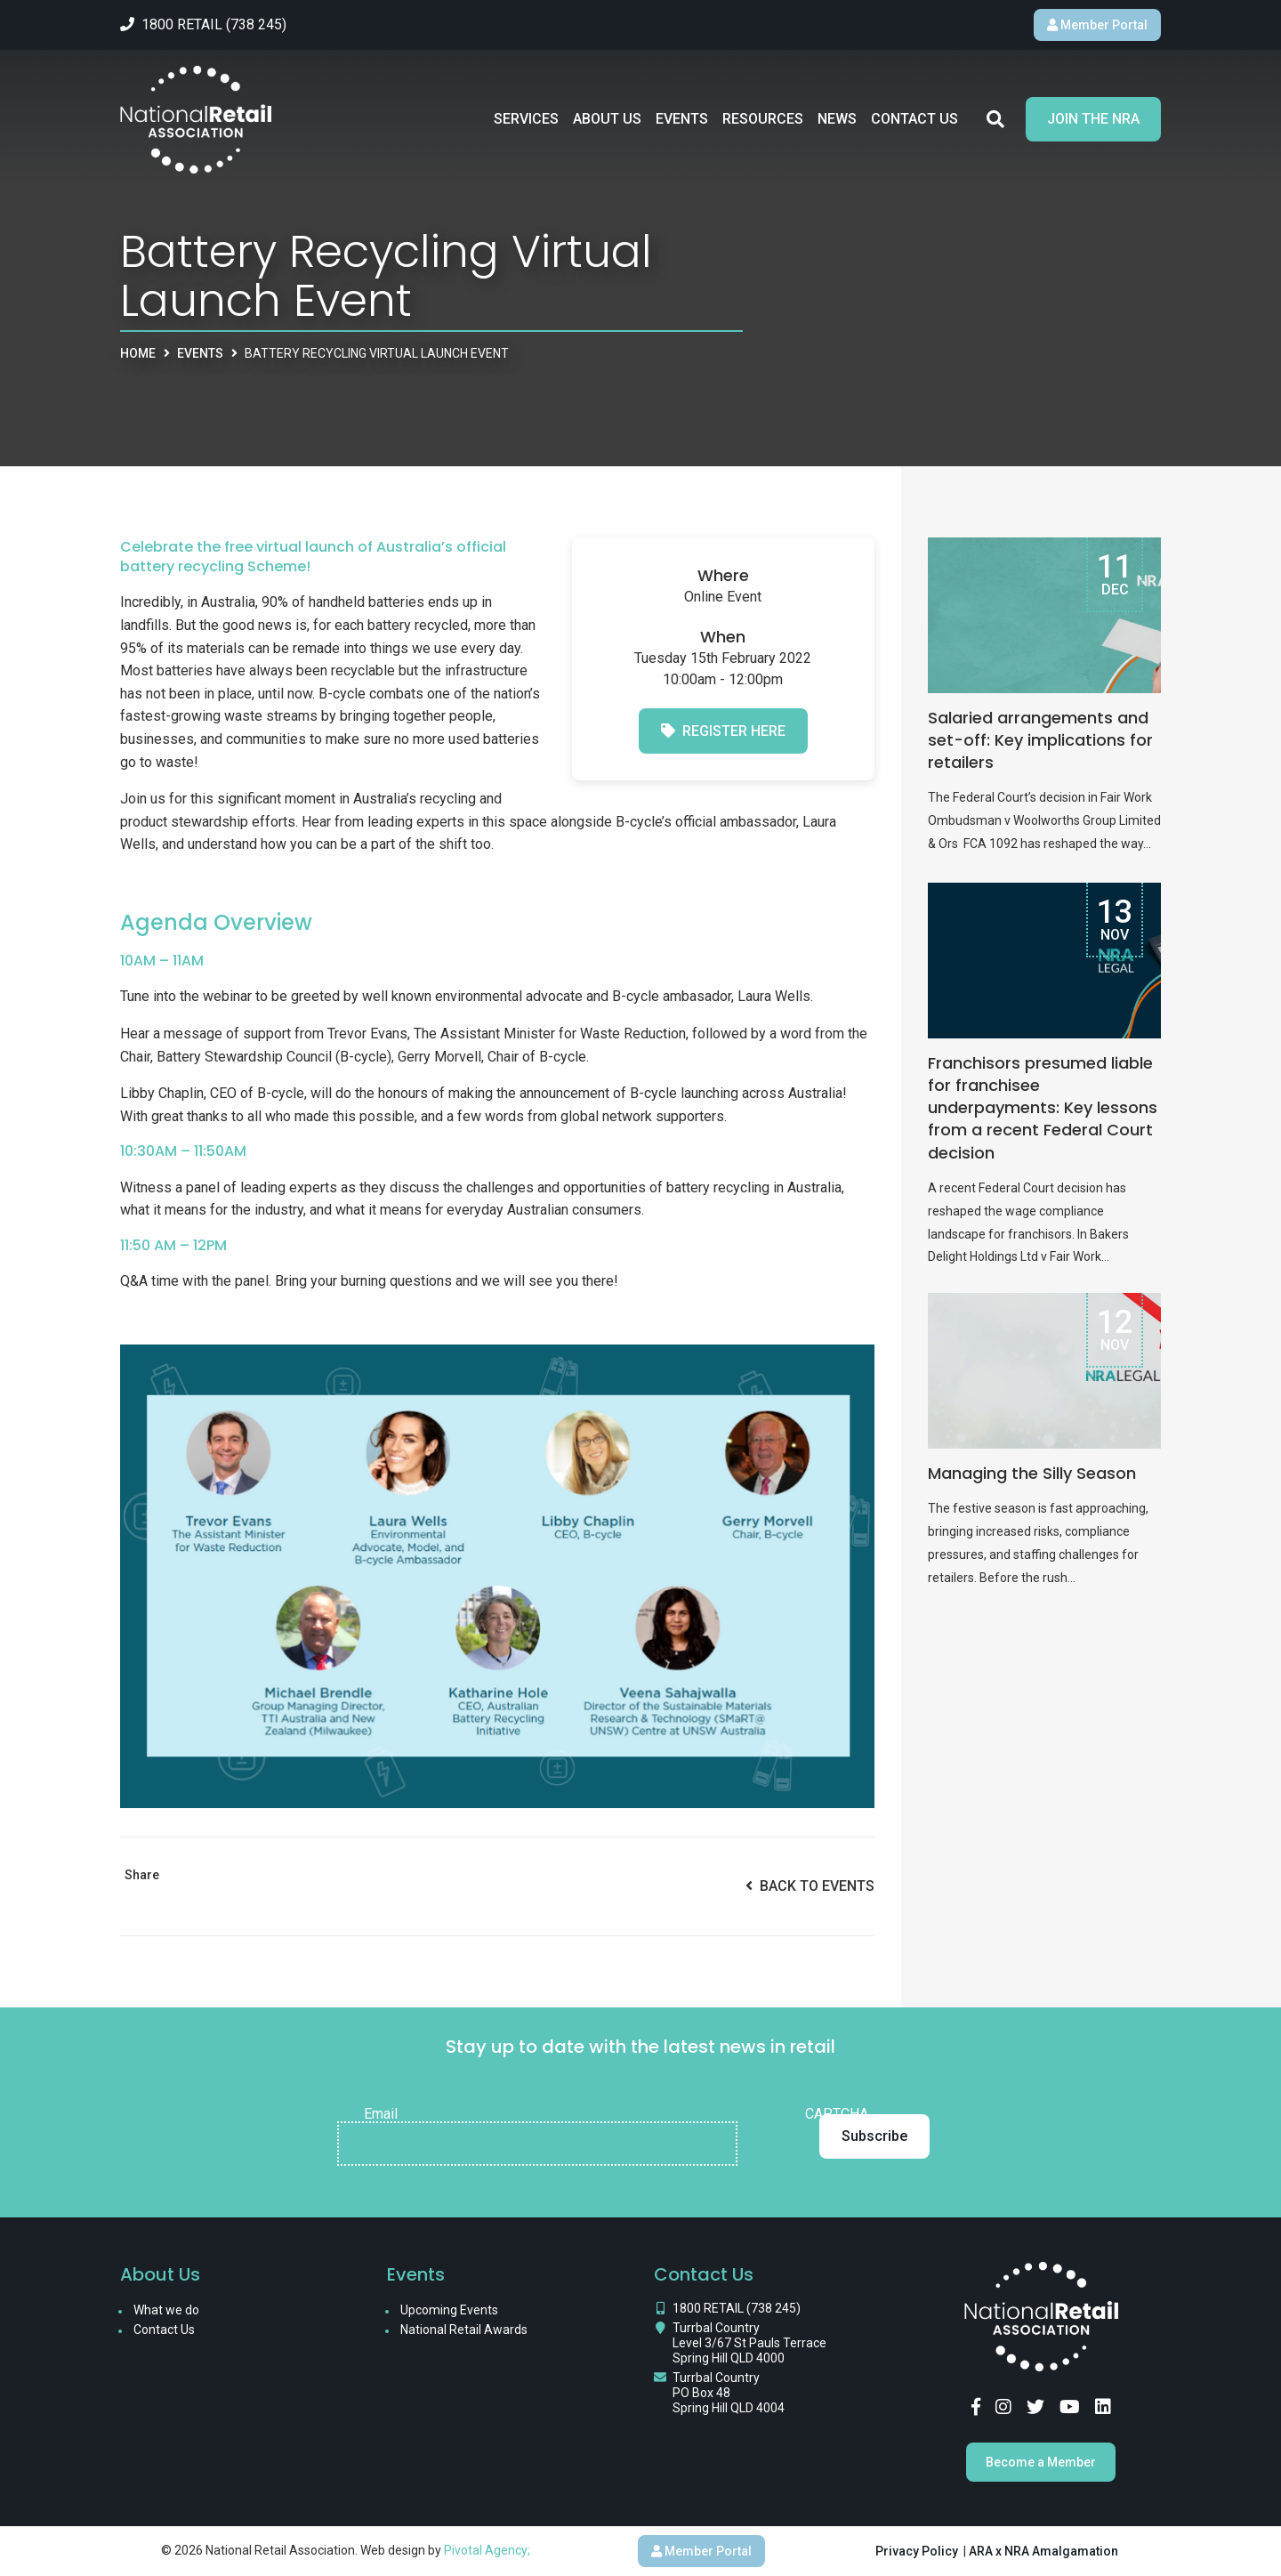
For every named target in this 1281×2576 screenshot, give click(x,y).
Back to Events (809, 1885)
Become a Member (1041, 2462)
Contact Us (914, 118)
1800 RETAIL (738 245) (737, 2308)
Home (138, 353)
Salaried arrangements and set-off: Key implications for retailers (1040, 740)
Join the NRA (1093, 118)
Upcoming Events (449, 2310)
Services (526, 118)
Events (682, 118)
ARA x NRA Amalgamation (1043, 2551)
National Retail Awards (464, 2329)
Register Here (723, 731)
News (837, 118)
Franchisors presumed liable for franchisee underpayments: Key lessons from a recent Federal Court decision (1042, 1108)
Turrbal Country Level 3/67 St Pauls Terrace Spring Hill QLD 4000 (749, 2343)
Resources (762, 118)
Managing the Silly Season (1032, 1473)
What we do (166, 2310)
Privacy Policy (916, 2551)
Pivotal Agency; (487, 2550)
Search (995, 119)
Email (381, 2114)
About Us (607, 118)
